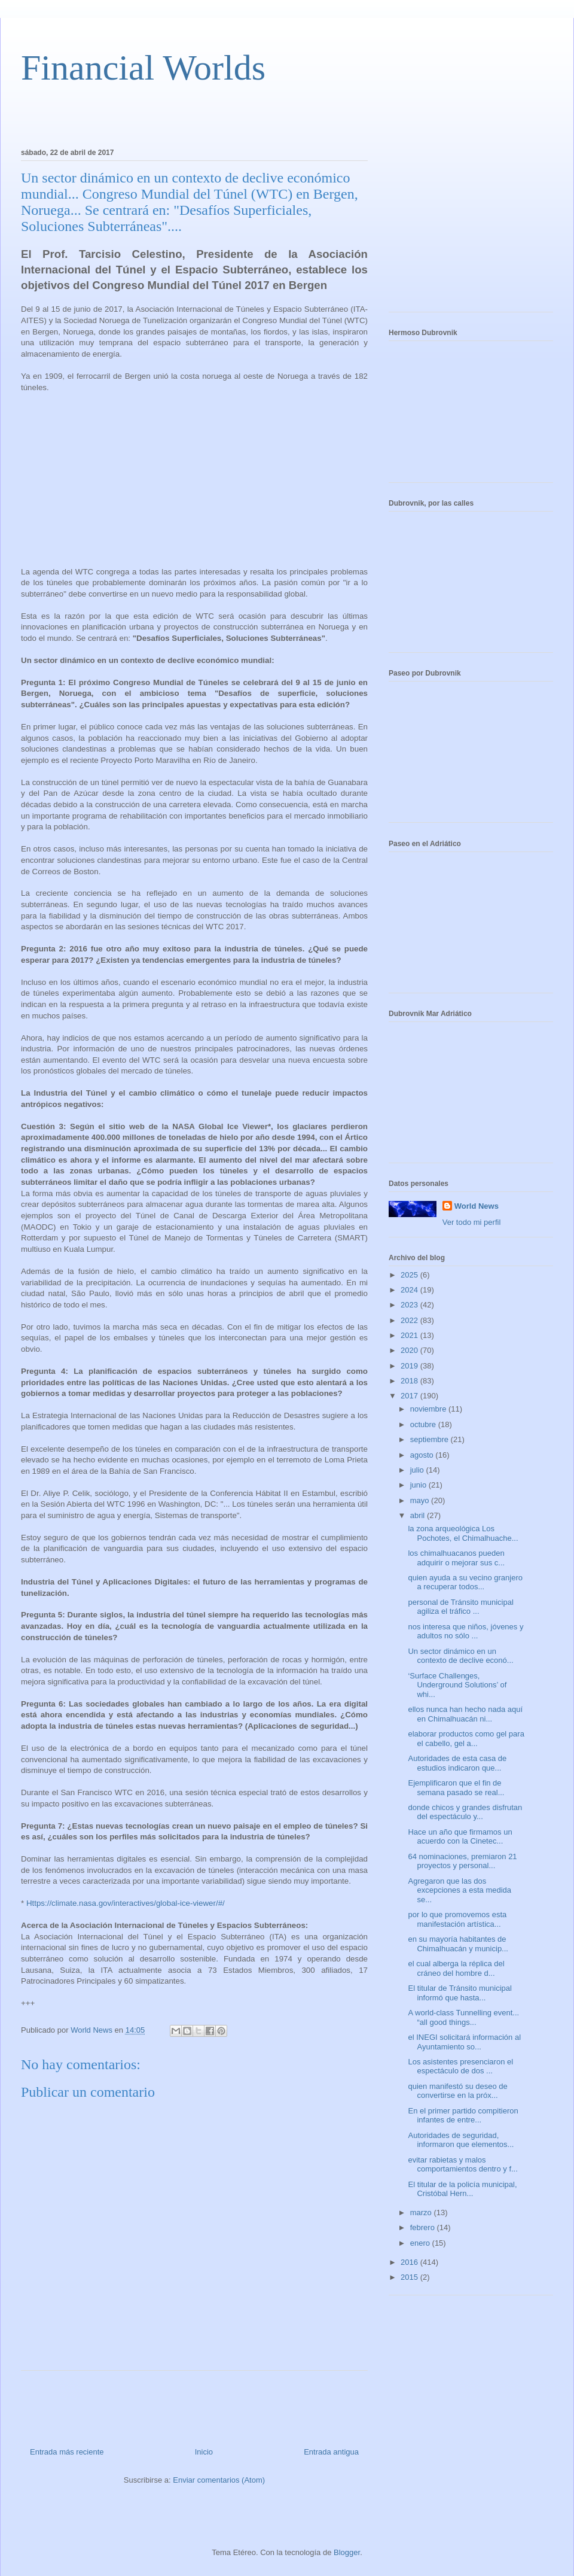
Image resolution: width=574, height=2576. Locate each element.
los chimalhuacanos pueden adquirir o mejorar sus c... (456, 1558)
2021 (410, 1335)
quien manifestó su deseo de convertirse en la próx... (457, 2091)
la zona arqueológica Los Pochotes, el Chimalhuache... (463, 1533)
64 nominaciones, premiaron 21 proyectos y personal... (462, 1861)
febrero (423, 2227)
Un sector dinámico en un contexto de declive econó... (460, 1656)
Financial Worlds (143, 67)
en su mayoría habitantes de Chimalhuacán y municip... (458, 1944)
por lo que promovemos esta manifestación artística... (457, 1919)
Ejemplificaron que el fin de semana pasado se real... (456, 1787)
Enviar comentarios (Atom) (219, 2479)
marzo (422, 2212)
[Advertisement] (161, 114)
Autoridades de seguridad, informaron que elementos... (461, 2140)
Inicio (204, 2451)
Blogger (347, 2552)
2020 (410, 1350)
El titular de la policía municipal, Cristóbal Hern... (462, 2189)
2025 (410, 1274)
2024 (410, 1289)
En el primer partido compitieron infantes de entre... (463, 2115)
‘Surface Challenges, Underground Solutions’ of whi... (457, 1685)
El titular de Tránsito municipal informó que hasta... (459, 1993)
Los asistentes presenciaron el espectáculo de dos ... (460, 2066)
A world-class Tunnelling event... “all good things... (463, 2017)
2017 (410, 1395)
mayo (420, 1500)
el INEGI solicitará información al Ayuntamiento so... (464, 2042)
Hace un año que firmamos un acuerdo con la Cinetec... (460, 1836)
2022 (410, 1320)
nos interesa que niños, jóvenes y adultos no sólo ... (465, 1631)
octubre (424, 1424)
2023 (410, 1304)
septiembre (430, 1439)
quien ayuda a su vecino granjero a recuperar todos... (465, 1582)
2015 (410, 2277)
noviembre (429, 1408)
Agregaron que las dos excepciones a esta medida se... (459, 1890)
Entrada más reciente (67, 2451)
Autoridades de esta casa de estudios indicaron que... (457, 1763)
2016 (410, 2262)
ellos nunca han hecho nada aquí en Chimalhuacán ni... (465, 1714)
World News (476, 1206)
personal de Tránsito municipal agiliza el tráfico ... (460, 1607)
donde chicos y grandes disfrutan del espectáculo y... (465, 1812)
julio (418, 1469)
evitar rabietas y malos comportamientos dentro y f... (462, 2164)
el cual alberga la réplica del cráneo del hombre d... (456, 1968)
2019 (410, 1365)
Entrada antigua (331, 2451)
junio (419, 1484)
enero (421, 2243)
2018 (410, 1380)
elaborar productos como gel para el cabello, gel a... (466, 1738)
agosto (423, 1454)
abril (418, 1515)
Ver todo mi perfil (471, 1222)
